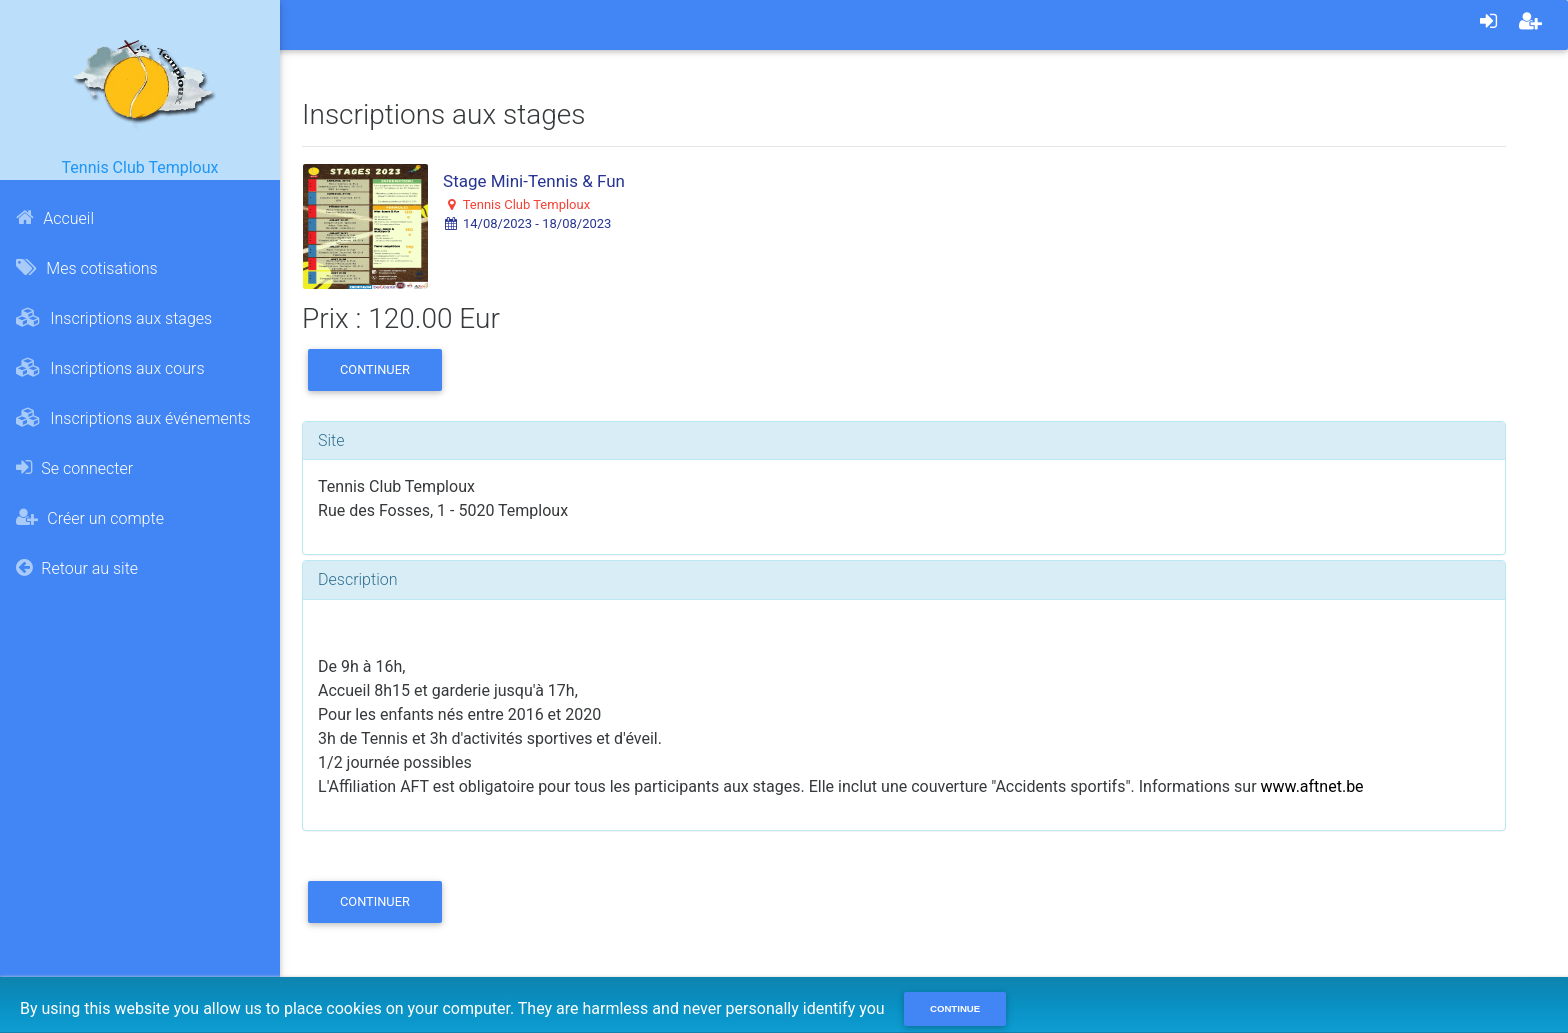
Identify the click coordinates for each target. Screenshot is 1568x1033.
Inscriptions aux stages (114, 318)
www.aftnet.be (1312, 786)
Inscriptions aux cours (110, 368)
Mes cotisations (86, 268)
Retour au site (77, 568)
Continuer (375, 369)
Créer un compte (90, 518)
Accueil (55, 218)
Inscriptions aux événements (133, 418)
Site (331, 440)
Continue (955, 1008)
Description (357, 579)
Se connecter (74, 468)
